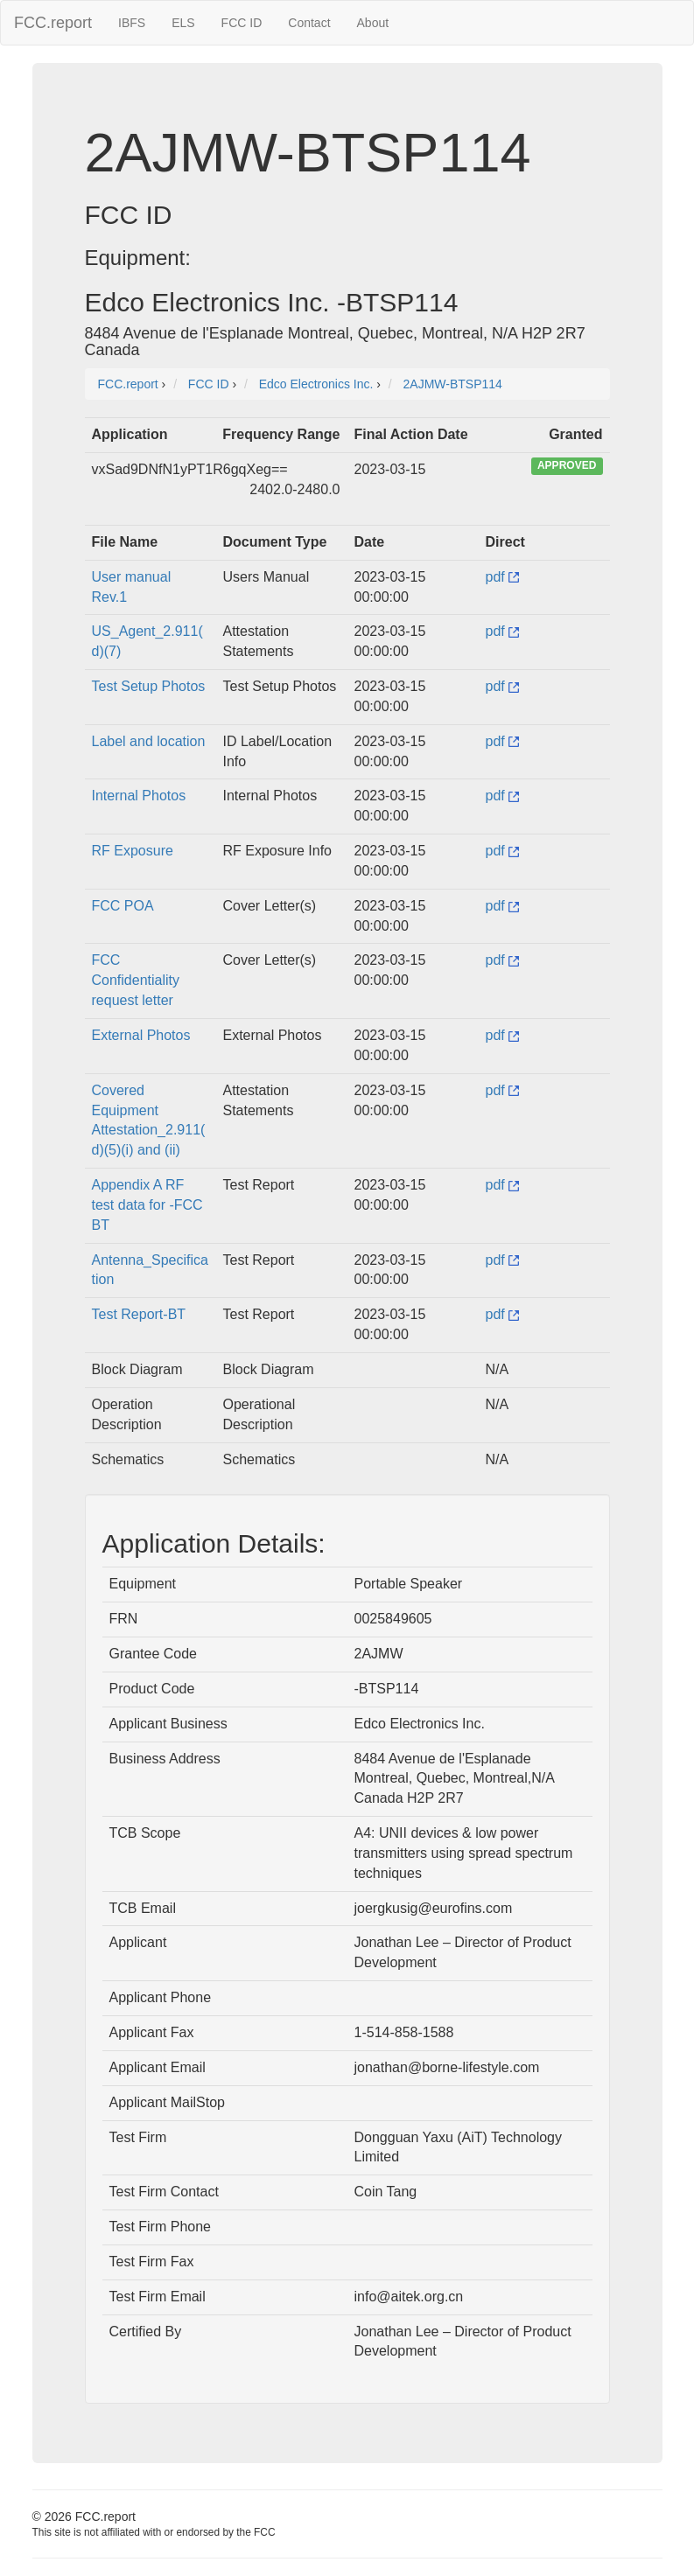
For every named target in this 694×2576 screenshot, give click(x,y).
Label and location (149, 741)
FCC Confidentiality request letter (136, 980)
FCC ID (242, 23)
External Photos (141, 1035)
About (373, 23)
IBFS (131, 23)
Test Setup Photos (149, 686)
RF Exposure (132, 850)
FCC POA (123, 905)
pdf (503, 576)
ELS (183, 23)
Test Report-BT (139, 1314)
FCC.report (53, 22)
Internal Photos (139, 795)
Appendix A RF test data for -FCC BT (147, 1204)
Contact (309, 23)
